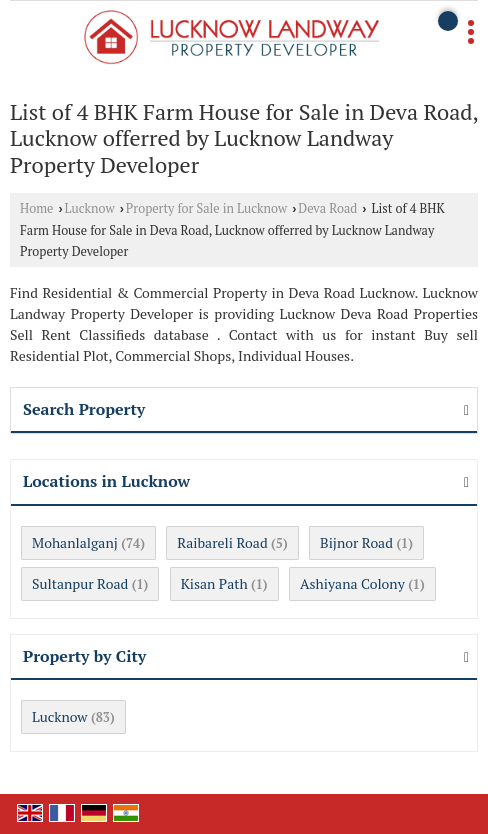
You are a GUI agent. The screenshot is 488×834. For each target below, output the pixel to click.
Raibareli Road (222, 542)
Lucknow (90, 208)
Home (36, 208)
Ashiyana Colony (352, 583)
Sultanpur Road (80, 583)
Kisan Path (214, 583)
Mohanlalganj (75, 542)
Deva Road (327, 208)
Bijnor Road (356, 542)
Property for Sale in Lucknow (206, 208)
